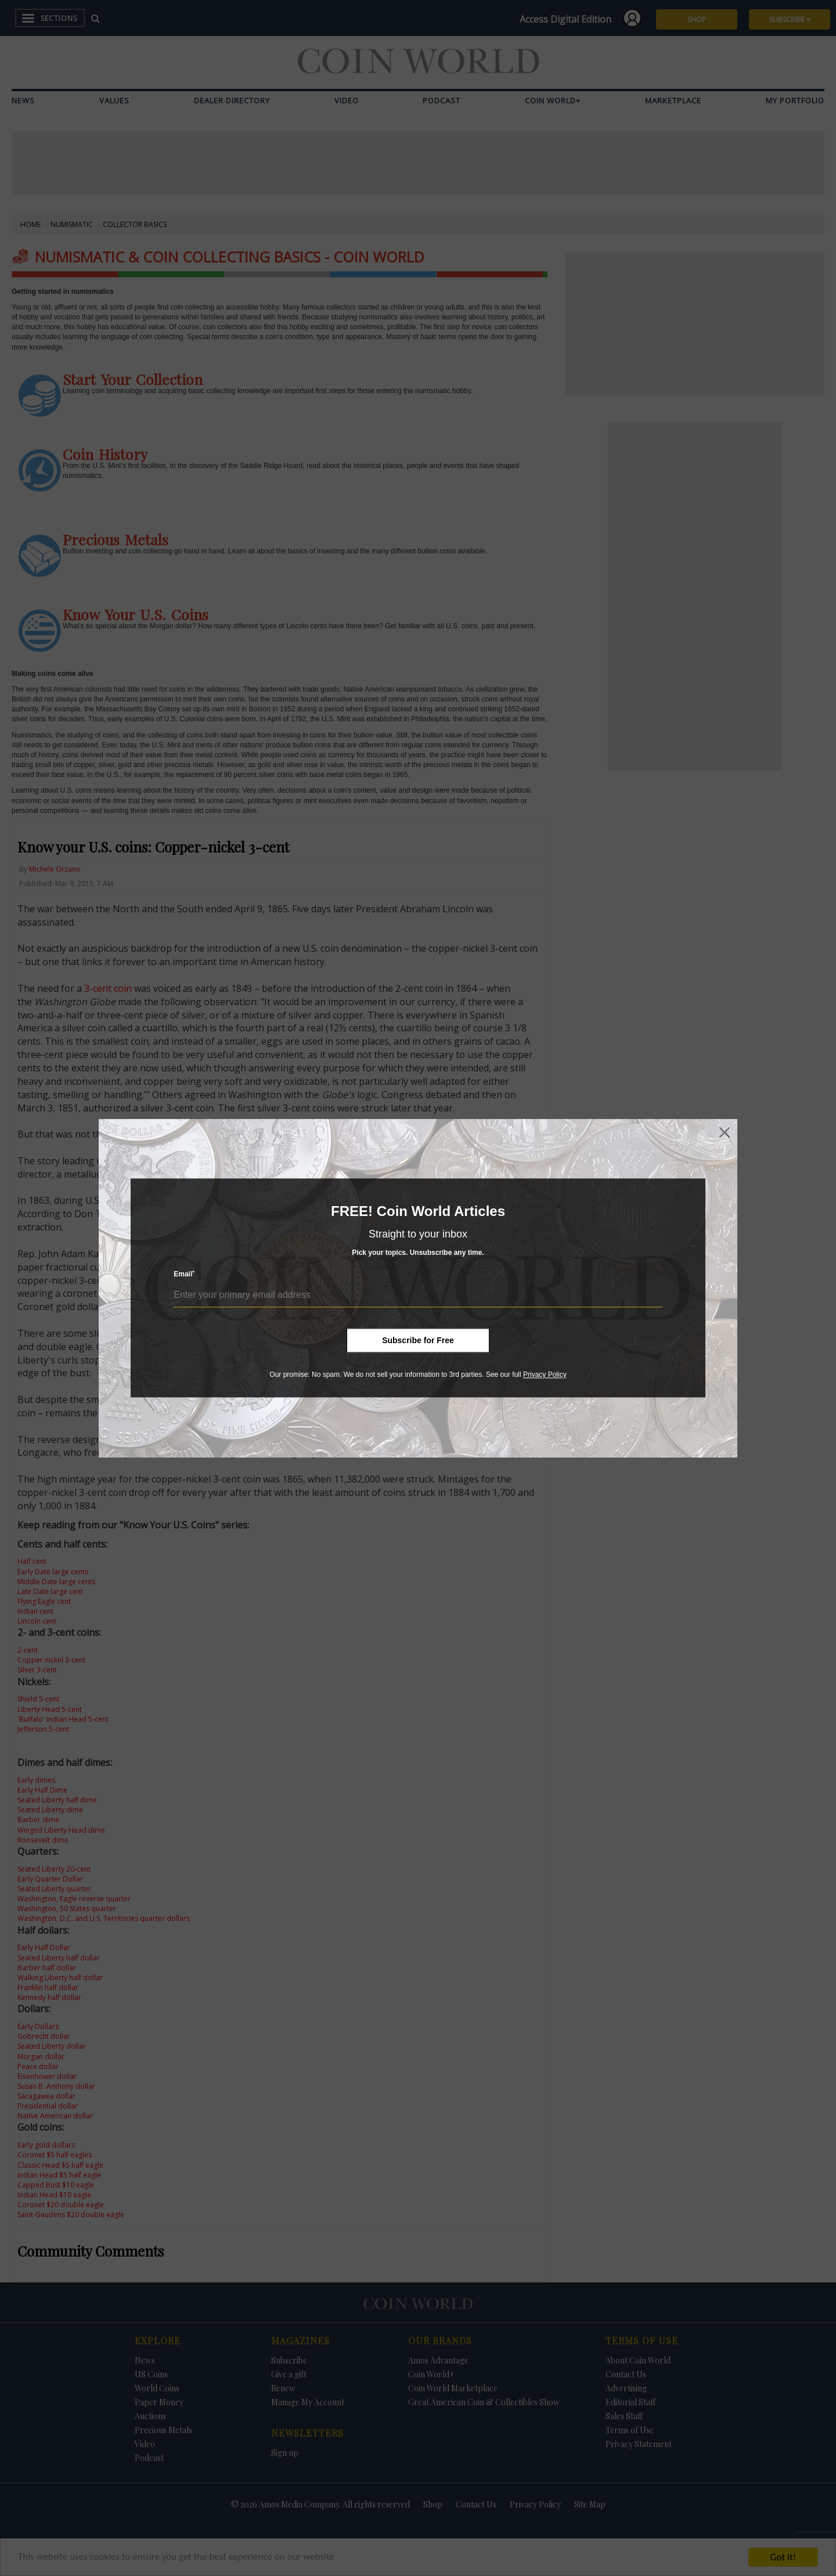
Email (184, 1274)
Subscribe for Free (418, 1340)
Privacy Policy (545, 1374)
